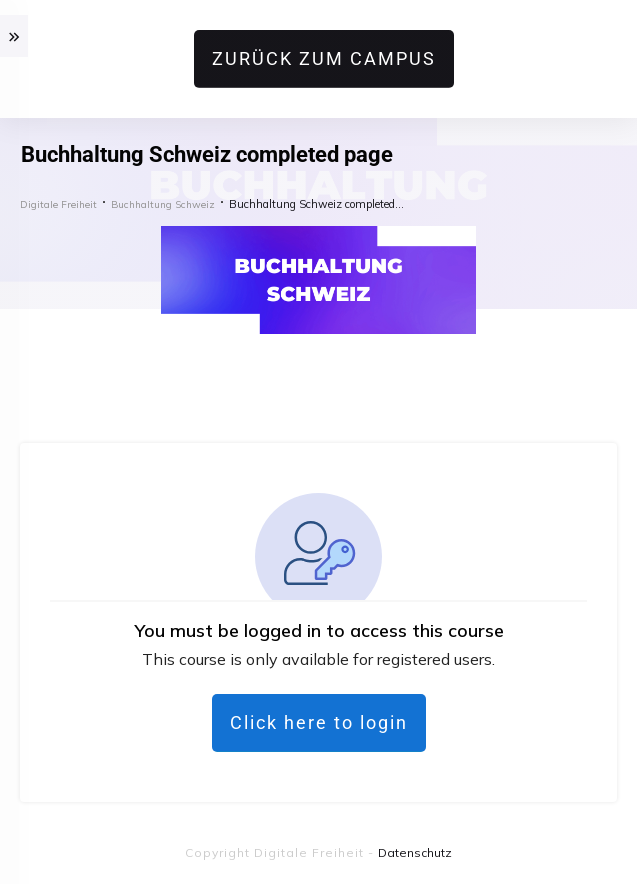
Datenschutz (415, 852)
